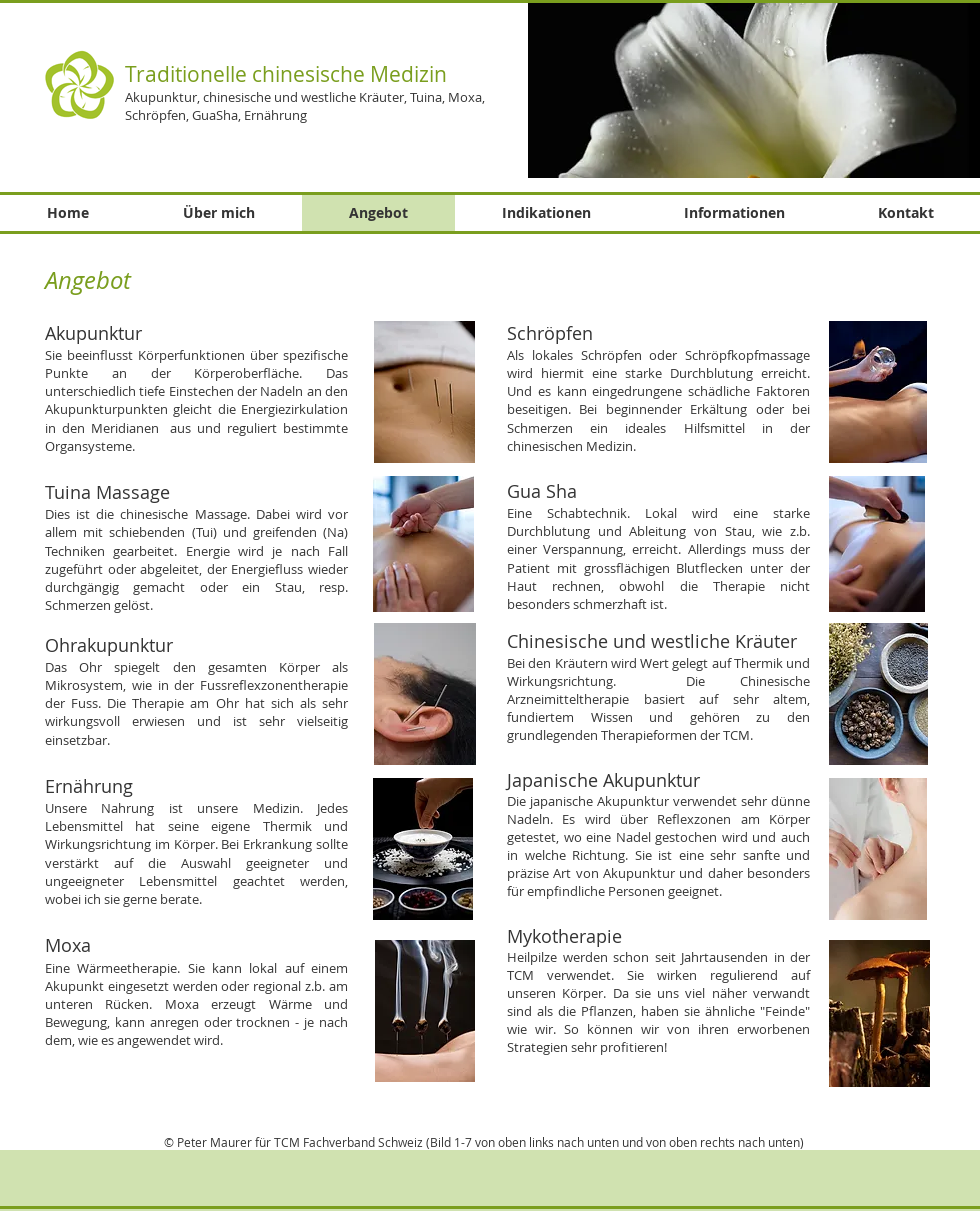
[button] (754, 90)
